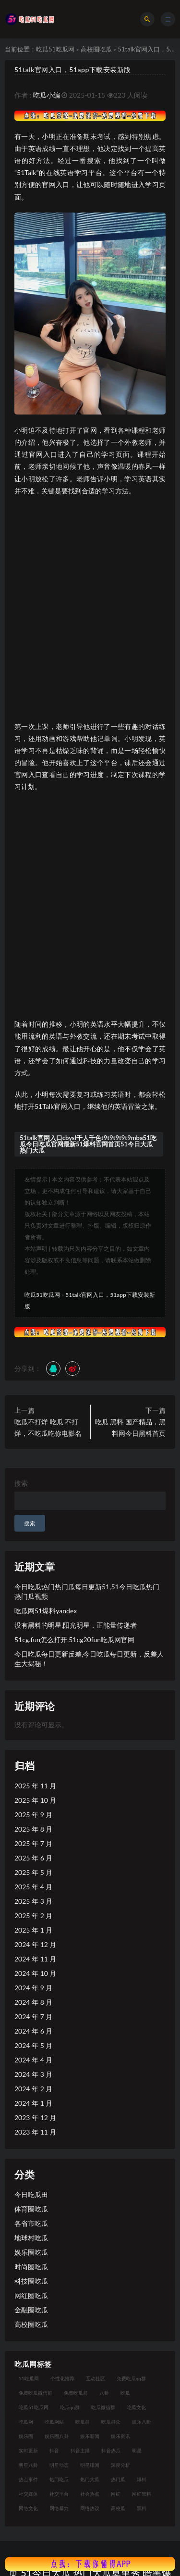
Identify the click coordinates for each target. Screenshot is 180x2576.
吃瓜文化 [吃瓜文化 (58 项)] (136, 2407)
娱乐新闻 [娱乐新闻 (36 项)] (89, 2436)
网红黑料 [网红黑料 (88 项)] (141, 2494)
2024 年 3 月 (33, 2074)
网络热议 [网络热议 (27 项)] (89, 2508)
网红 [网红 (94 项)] (115, 2494)
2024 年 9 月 (33, 1988)
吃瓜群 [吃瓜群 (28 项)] (82, 2422)
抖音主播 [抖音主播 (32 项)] (80, 2450)
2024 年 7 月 (33, 2016)
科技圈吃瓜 (31, 2281)
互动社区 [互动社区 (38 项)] (95, 2378)
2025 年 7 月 (33, 1843)
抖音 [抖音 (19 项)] (54, 2450)
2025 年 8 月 (33, 1829)
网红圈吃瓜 (31, 2295)
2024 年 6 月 (33, 2031)
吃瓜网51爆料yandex (45, 1611)
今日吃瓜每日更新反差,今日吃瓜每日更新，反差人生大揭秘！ (89, 1659)
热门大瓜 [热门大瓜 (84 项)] (89, 2479)
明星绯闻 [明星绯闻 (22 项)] (89, 2465)
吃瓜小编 (46, 95)
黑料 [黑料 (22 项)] (141, 2508)
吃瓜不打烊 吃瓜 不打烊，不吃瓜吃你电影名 (48, 1427)
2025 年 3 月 (33, 1901)
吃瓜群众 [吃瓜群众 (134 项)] (110, 2422)
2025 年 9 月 (33, 1814)
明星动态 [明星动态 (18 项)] (59, 2465)
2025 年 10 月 (35, 1800)
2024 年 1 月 (33, 2103)
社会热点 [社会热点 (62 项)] (89, 2494)
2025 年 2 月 (33, 1915)
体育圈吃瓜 (31, 2209)
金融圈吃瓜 (31, 2310)
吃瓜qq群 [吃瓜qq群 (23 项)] (70, 2407)
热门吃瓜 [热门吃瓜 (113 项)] (59, 2479)
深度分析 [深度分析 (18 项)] (120, 2465)
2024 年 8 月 (33, 2002)
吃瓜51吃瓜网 (55, 49)
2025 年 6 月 (33, 1858)
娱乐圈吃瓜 (31, 2252)
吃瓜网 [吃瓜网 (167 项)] (26, 2422)
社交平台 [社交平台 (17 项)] (59, 2494)
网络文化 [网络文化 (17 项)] (28, 2508)
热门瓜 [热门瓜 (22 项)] (118, 2479)
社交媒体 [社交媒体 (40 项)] (28, 2494)
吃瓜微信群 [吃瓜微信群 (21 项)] (103, 2407)
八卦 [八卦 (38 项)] (104, 2393)
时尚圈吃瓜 (31, 2266)
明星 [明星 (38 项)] (137, 2450)
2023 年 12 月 (35, 2117)
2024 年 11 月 (35, 1959)
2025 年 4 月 (33, 1887)
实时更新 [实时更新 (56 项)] (28, 2450)
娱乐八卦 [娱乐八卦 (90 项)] (141, 2422)
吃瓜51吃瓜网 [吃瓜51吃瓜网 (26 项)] (33, 2407)
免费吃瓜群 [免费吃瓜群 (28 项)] (76, 2393)
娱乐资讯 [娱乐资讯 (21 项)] (120, 2436)
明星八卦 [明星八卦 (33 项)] (28, 2465)
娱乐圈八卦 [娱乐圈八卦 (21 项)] (57, 2436)
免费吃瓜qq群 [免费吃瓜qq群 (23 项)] (131, 2378)
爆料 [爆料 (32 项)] (141, 2479)
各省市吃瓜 (31, 2223)
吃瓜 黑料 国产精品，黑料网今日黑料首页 (130, 1427)
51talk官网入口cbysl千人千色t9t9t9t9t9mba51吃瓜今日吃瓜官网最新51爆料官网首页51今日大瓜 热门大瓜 (88, 1144)
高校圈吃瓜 (96, 49)
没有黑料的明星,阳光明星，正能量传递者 (75, 1625)
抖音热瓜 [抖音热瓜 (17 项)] (110, 2450)
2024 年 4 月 (33, 2060)
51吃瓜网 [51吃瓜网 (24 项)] (29, 2378)
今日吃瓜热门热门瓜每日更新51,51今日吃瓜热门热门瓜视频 (86, 1591)
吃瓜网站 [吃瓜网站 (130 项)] (54, 2422)
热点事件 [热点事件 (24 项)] (28, 2479)
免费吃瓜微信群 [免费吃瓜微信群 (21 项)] (35, 2393)
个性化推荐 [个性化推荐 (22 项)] (62, 2378)
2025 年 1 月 (33, 1930)
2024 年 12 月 (35, 1944)
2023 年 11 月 (35, 2132)
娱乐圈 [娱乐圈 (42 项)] (26, 2436)
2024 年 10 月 (35, 1973)
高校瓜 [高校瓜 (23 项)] (118, 2508)
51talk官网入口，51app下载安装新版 (72, 69)
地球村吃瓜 (31, 2238)
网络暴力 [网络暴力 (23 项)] (59, 2508)
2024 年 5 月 (33, 2045)
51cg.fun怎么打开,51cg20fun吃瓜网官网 (74, 1639)
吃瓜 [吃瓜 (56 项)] (125, 2393)
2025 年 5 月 (33, 1872)
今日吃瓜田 (31, 2194)
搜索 (21, 1483)
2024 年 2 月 (33, 2089)
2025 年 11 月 (35, 1786)
